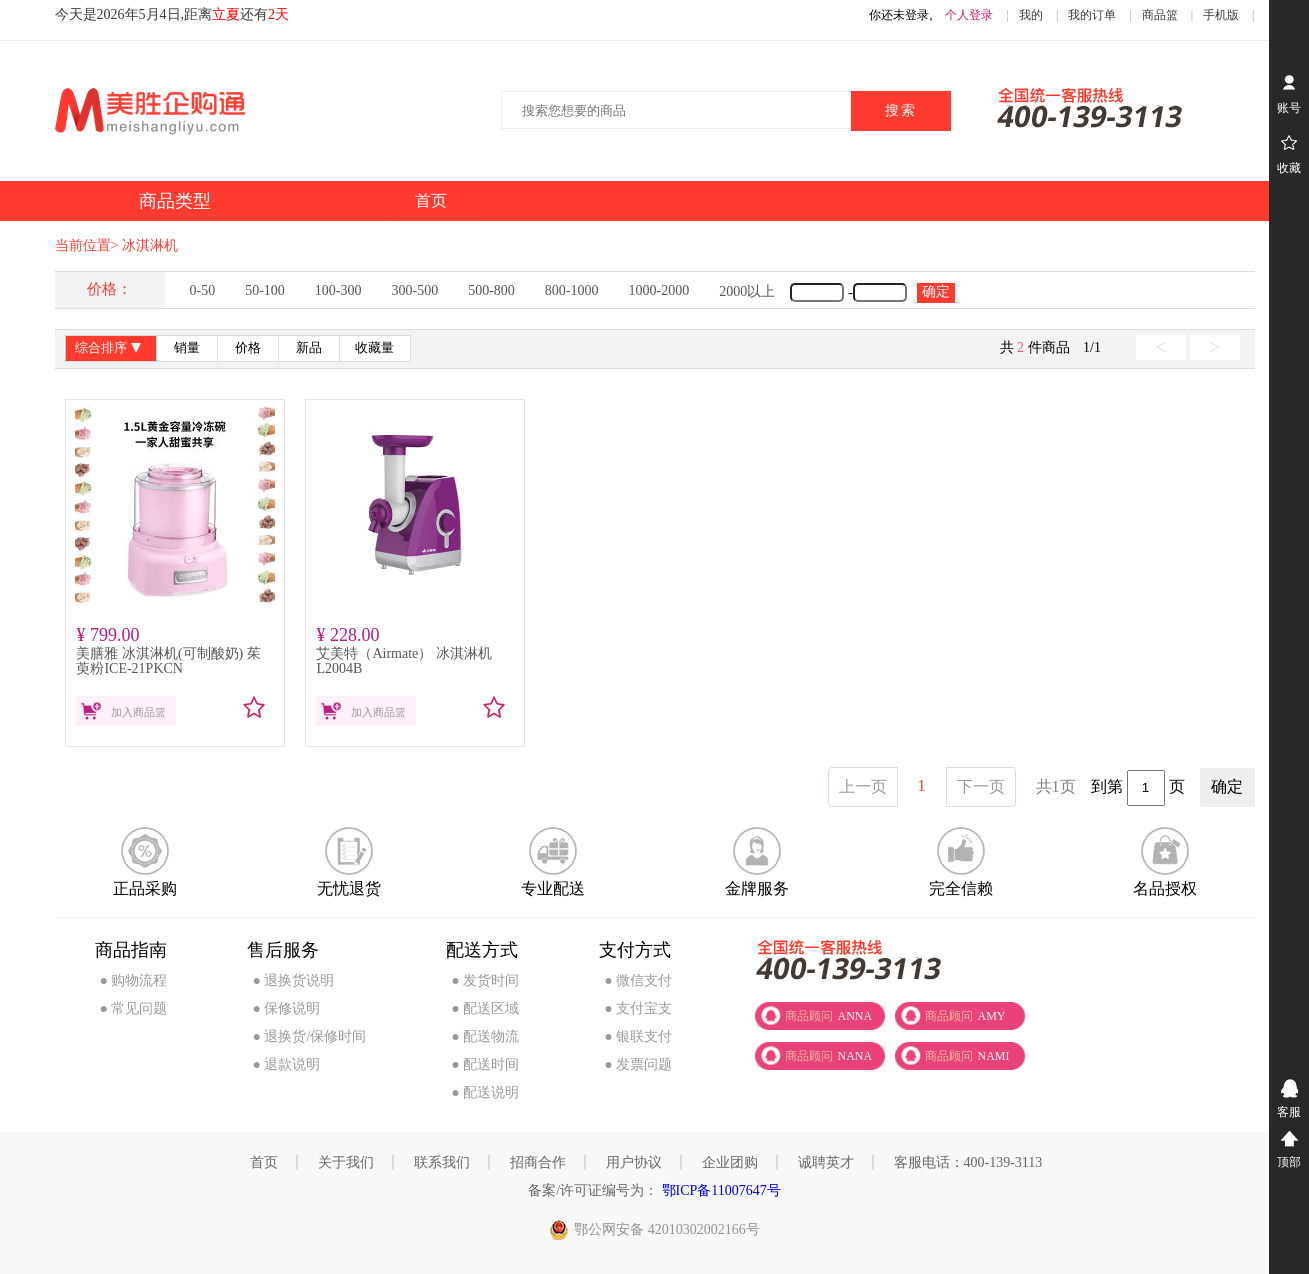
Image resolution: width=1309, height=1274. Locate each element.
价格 (248, 348)
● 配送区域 (485, 1008)
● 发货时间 (485, 980)
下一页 (981, 786)
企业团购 (730, 1162)
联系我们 (442, 1162)
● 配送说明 (485, 1092)
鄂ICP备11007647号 (719, 1190)
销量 (187, 348)
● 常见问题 (134, 1008)
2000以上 (747, 291)
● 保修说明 (286, 1008)
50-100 (265, 290)
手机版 (1221, 15)
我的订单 (1092, 15)
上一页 (863, 786)
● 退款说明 (286, 1064)
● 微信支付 (638, 980)
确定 (936, 291)
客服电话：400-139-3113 (968, 1162)
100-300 (338, 290)
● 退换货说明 (293, 980)
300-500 (415, 290)
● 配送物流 (485, 1036)
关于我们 (346, 1162)
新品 (309, 348)
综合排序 (110, 349)
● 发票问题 (638, 1064)
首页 (264, 1162)
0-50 (203, 290)
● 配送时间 (485, 1064)
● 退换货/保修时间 (309, 1036)
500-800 (491, 290)
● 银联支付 (638, 1036)
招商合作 (538, 1162)
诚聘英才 (826, 1162)
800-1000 (572, 290)
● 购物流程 (134, 980)
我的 (1031, 15)
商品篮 (1160, 15)
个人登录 (969, 15)
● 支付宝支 (638, 1008)
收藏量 (374, 348)
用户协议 (634, 1162)
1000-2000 (659, 290)
